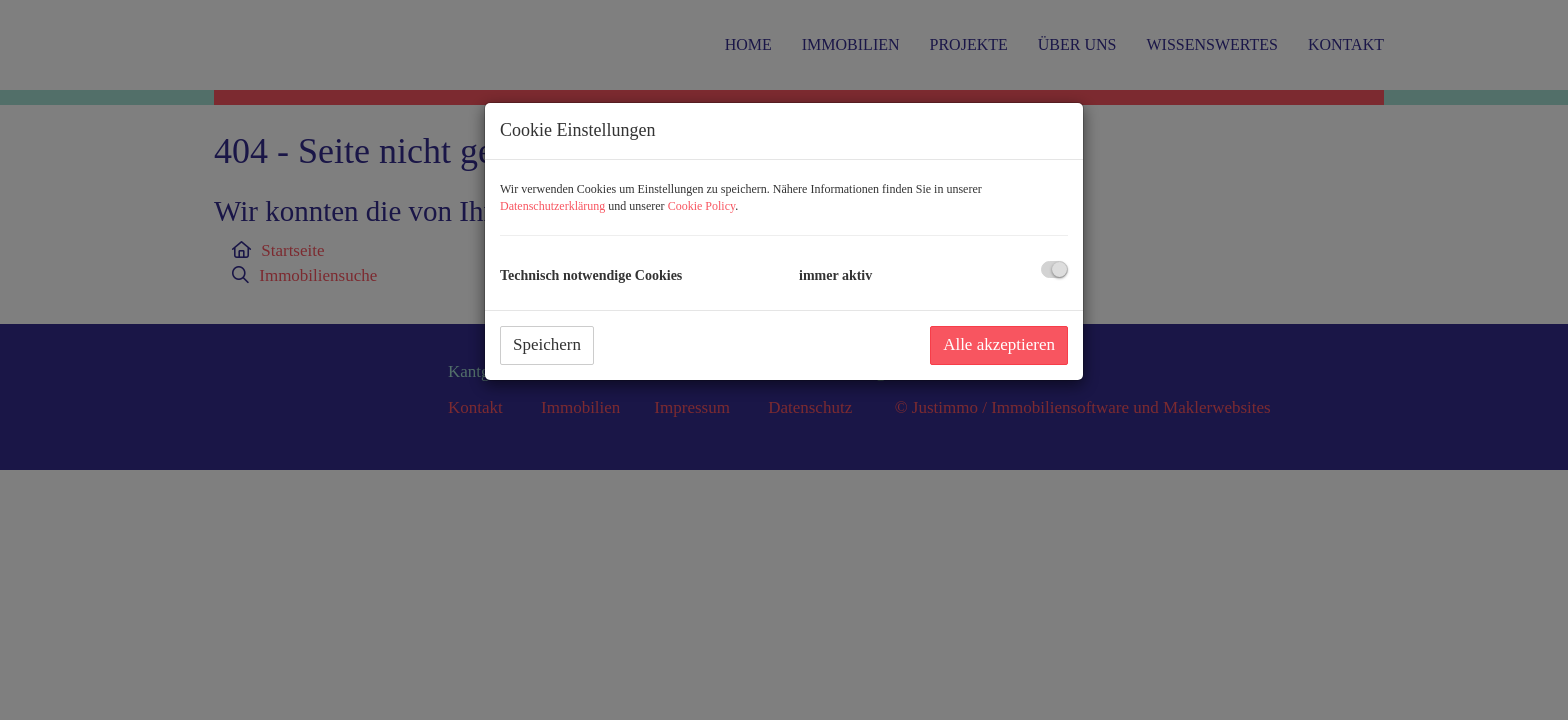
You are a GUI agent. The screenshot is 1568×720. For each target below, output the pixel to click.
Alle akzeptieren (999, 344)
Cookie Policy (702, 206)
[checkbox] (1054, 269)
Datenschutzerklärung (552, 206)
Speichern (547, 344)
